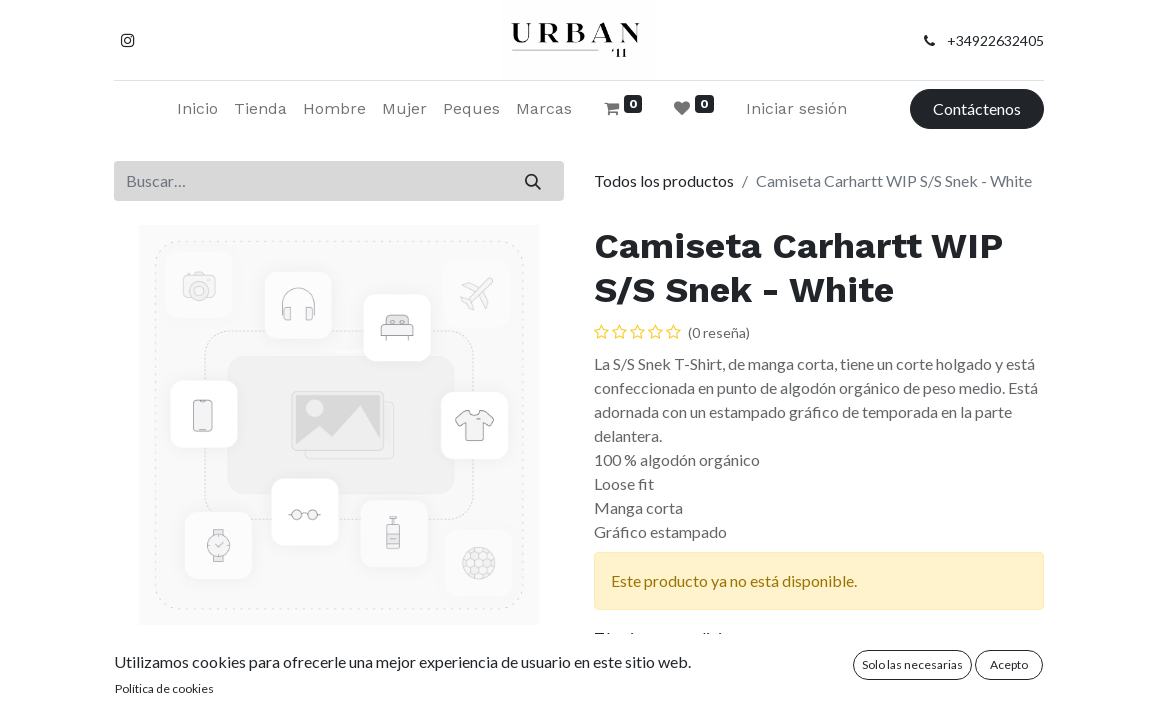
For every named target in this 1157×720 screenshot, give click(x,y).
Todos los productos (664, 180)
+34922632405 (995, 40)
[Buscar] (532, 181)
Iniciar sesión (796, 108)
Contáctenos (977, 108)
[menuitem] (197, 109)
